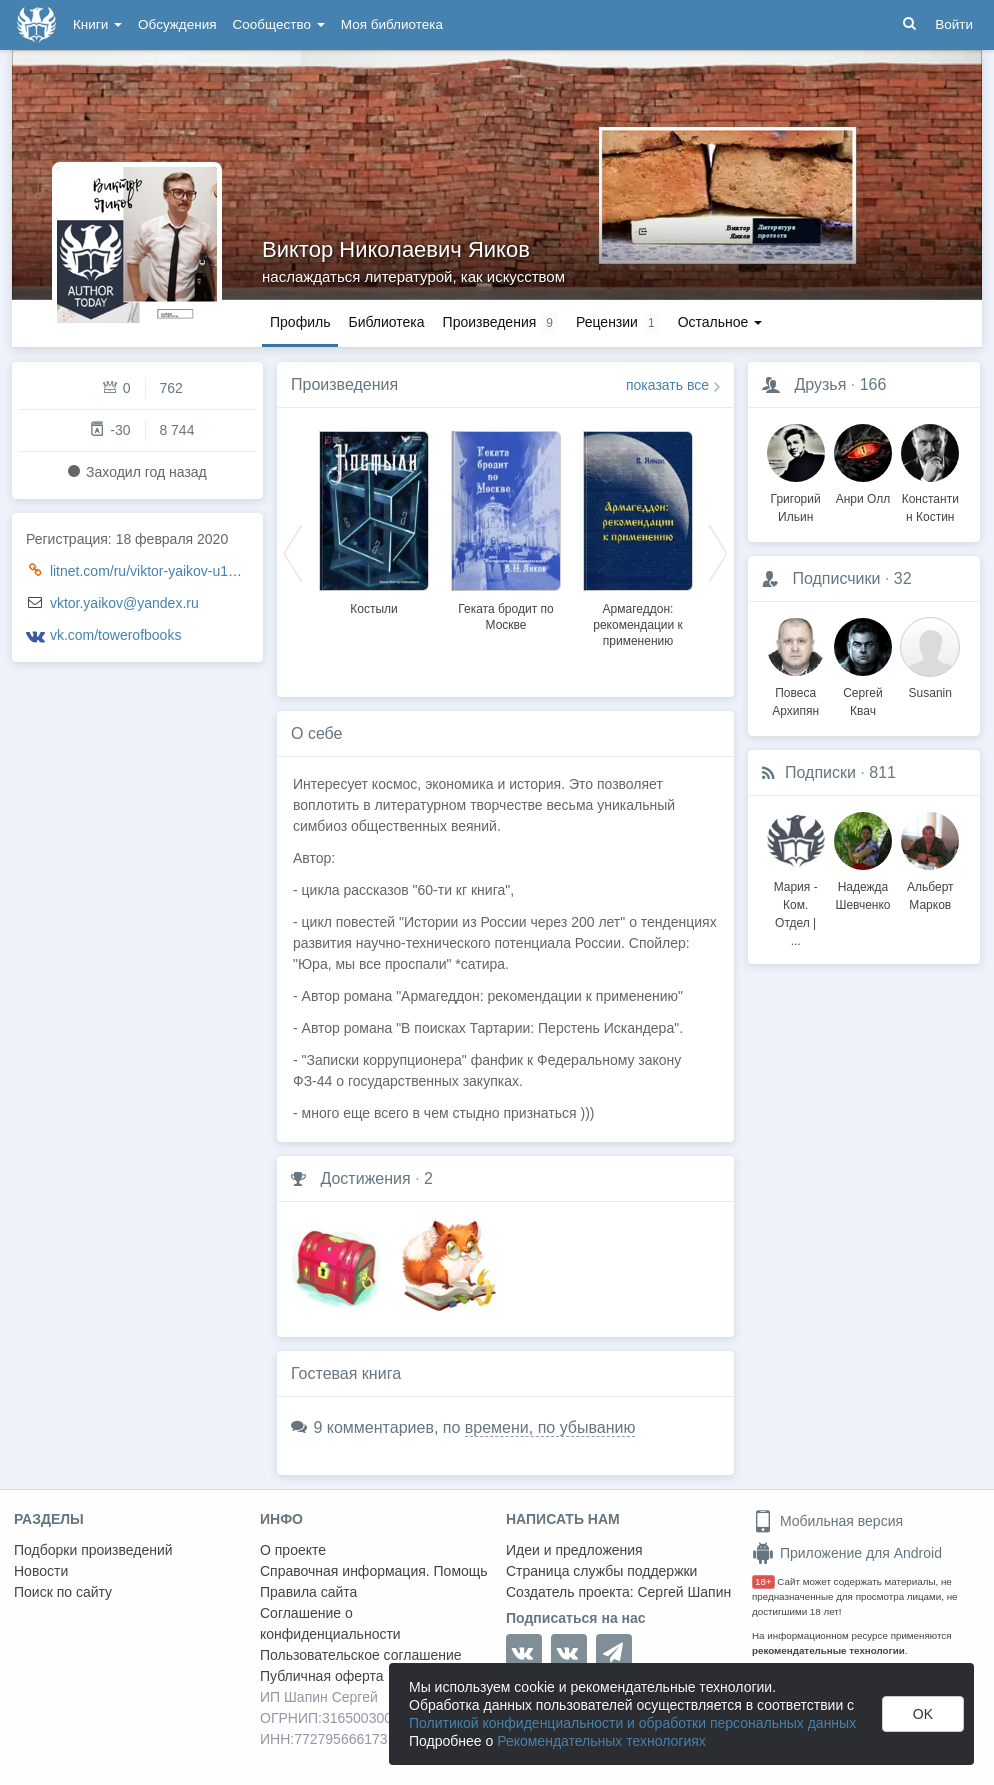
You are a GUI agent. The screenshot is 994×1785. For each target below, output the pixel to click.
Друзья (820, 384)
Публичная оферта (322, 1676)
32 (903, 578)
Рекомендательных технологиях (601, 1741)
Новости (41, 1571)
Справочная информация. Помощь (374, 1571)
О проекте (293, 1550)
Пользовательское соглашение (361, 1655)
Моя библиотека (392, 24)
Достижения (365, 1178)
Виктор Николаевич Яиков (396, 249)
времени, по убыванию (550, 1427)
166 (873, 384)
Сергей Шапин (684, 1592)
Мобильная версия (827, 1521)
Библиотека (386, 322)
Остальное (720, 322)
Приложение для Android (847, 1553)
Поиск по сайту (63, 1592)
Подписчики (836, 578)
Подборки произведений (93, 1550)
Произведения (344, 384)
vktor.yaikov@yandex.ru (124, 603)
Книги (97, 24)
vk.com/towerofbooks (116, 635)
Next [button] (718, 552)
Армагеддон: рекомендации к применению (638, 625)
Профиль (300, 322)
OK (923, 1714)
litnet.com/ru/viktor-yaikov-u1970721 (162, 571)
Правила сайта (308, 1592)
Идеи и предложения (574, 1550)
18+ (763, 1581)
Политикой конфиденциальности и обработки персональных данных (632, 1723)
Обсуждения (177, 24)
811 (882, 772)
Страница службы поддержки (601, 1571)
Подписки (820, 772)
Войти (954, 24)
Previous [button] (293, 552)
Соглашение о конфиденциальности (330, 1623)
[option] (374, 520)
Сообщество (279, 24)
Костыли (374, 609)
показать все (667, 385)
